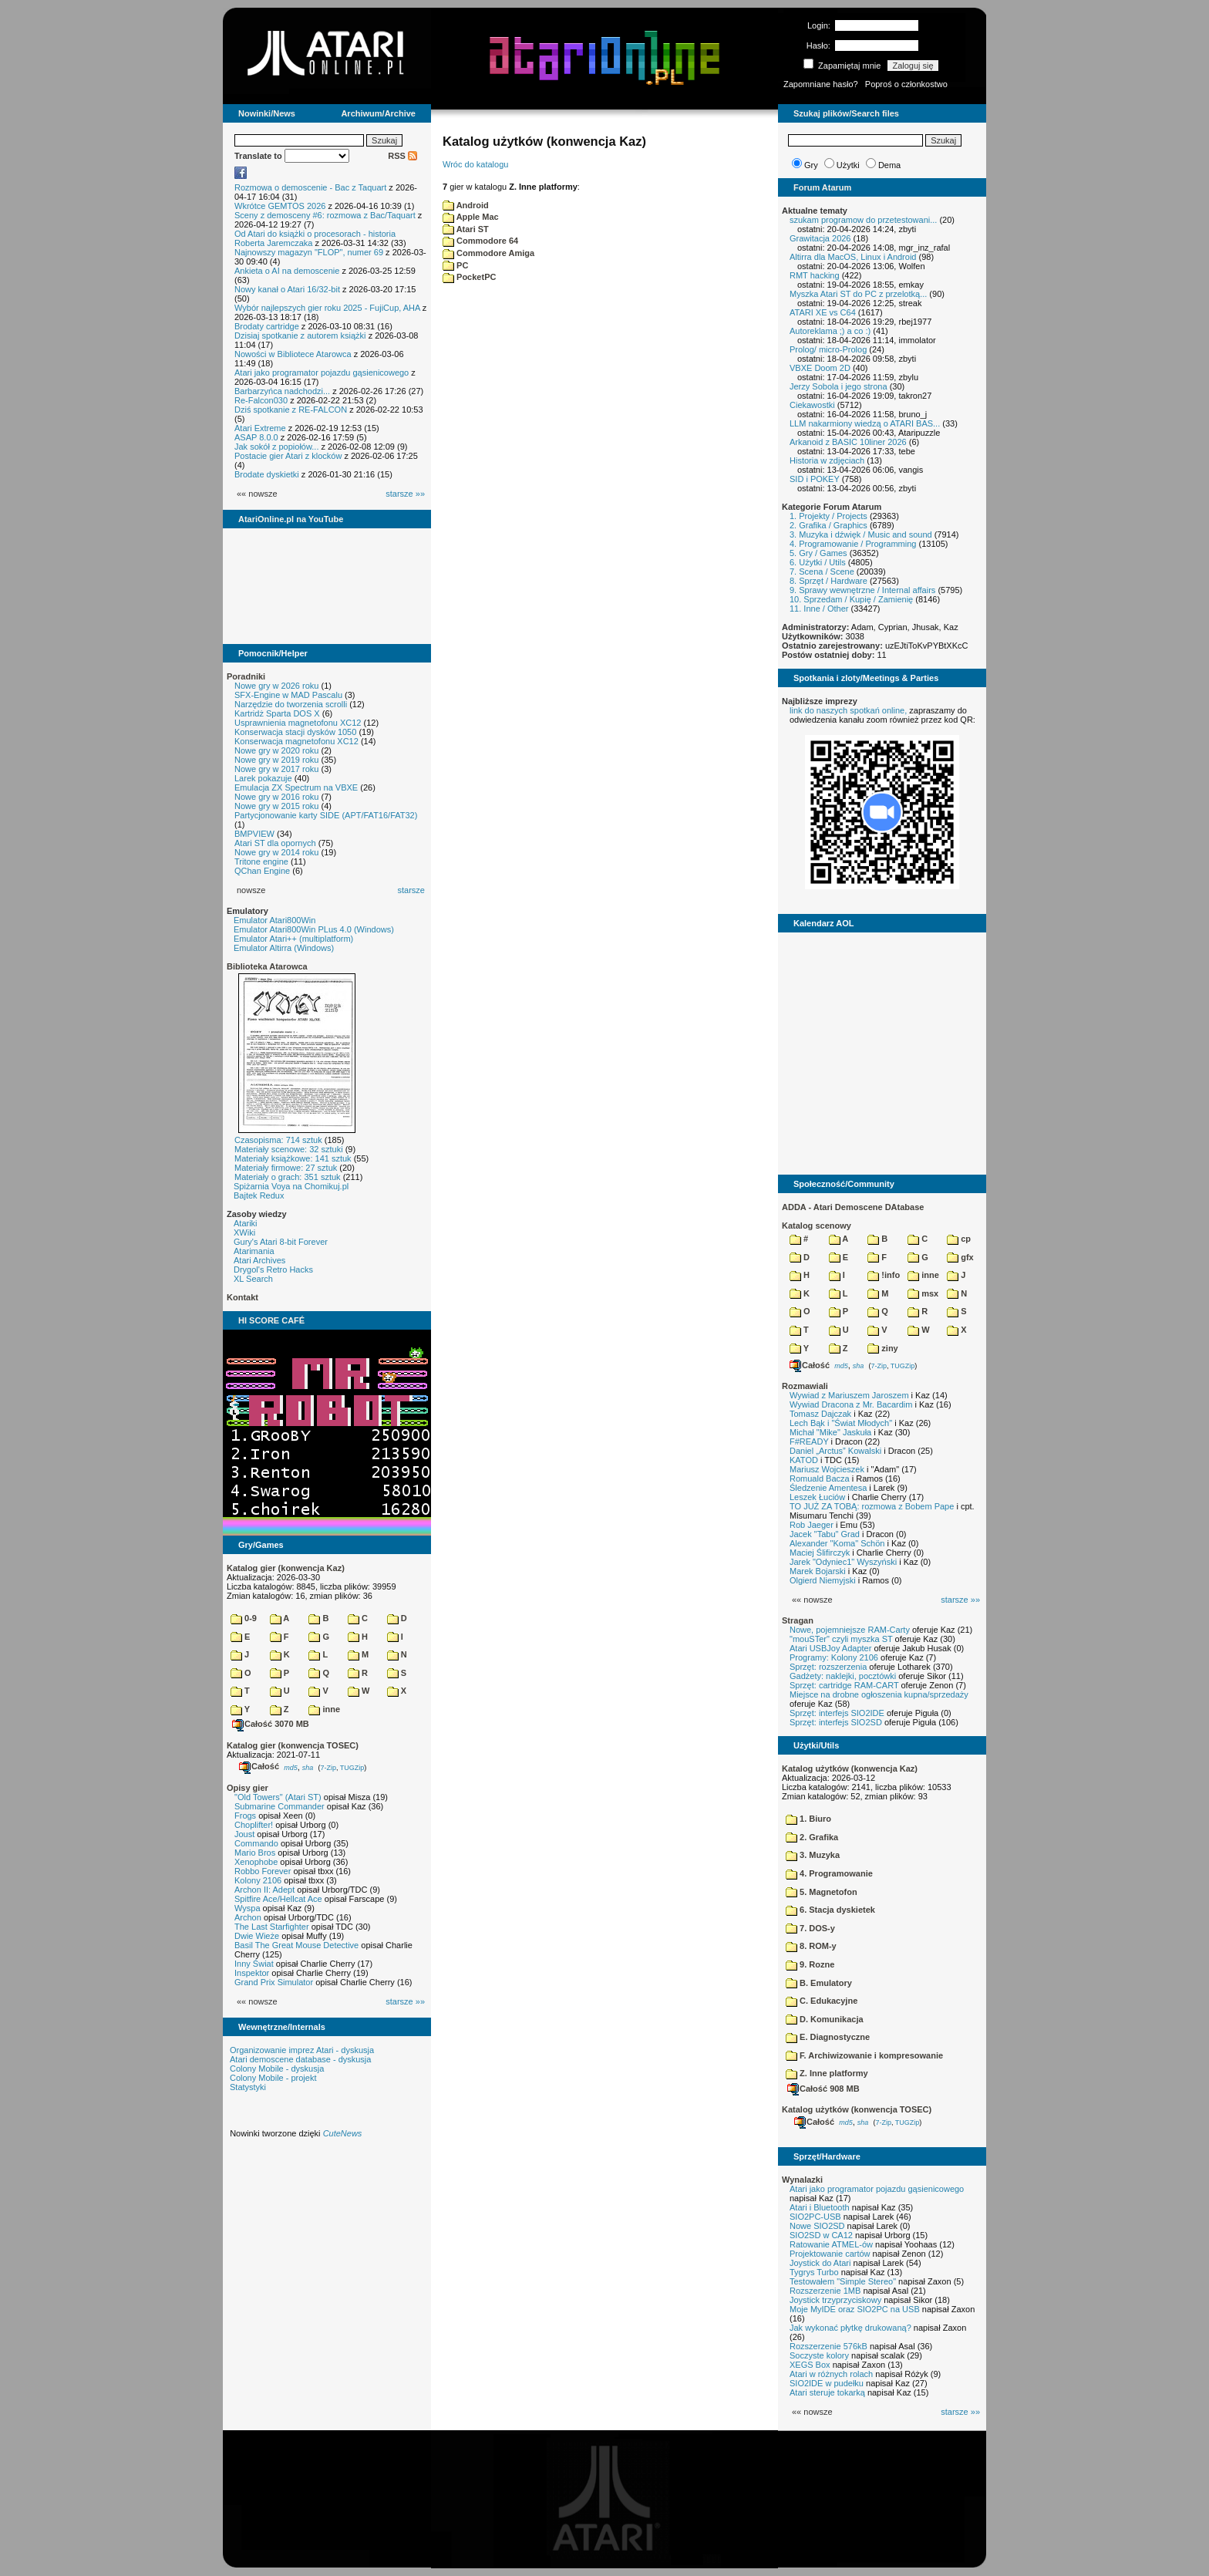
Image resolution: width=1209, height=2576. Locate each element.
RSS (402, 155)
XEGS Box (810, 2364)
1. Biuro (808, 1818)
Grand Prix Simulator (273, 1982)
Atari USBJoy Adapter (830, 1648)
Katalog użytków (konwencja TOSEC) (856, 2109)
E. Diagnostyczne (828, 2037)
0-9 (244, 1618)
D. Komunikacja (825, 2019)
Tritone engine (261, 861)
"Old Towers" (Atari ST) (278, 1797)
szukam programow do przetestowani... (863, 219)
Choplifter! (253, 1824)
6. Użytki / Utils (818, 562)
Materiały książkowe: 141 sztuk (293, 1158)
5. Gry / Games (818, 553)
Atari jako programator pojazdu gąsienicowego (321, 372)
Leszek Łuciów (817, 1497)
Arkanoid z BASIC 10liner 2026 (848, 442)
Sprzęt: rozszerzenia (828, 1666)
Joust (244, 1834)
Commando (256, 1843)
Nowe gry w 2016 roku (276, 796)
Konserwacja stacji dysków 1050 (295, 732)
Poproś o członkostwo (906, 84)
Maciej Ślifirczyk (820, 1552)
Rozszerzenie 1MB (825, 2290)
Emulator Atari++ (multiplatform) (293, 938)
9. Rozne (810, 1964)
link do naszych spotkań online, (848, 710)
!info (883, 1275)
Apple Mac (471, 216)
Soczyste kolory (819, 2355)
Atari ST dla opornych (275, 843)
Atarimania (254, 1251)
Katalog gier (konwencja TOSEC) (293, 1745)
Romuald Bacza (820, 1478)
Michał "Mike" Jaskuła (830, 1432)
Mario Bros (254, 1852)
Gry (811, 165)
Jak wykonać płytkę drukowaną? (850, 2327)
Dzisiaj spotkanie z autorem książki (300, 335)
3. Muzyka (813, 1855)
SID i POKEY (815, 479)
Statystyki (248, 2087)
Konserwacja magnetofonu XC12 (296, 741)
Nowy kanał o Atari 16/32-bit (287, 289)
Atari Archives (259, 1260)
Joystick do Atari (820, 2262)
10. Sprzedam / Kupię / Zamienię (851, 599)
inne (324, 1709)
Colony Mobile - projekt (273, 2077)
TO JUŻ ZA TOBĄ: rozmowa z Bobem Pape (872, 1506)
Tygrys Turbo (814, 2272)
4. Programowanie (829, 1873)
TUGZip (352, 1767)
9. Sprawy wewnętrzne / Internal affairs (862, 590)
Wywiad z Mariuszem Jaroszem (849, 1395)
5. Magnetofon (821, 1892)
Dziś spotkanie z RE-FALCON (290, 409)
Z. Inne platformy (827, 2073)
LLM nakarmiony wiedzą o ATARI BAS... (865, 423)
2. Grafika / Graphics (828, 525)
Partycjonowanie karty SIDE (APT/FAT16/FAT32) (325, 815)
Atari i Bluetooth (820, 2207)
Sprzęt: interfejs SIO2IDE (837, 1713)
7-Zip (328, 1767)
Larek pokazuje (263, 778)
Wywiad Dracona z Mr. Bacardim (851, 1404)
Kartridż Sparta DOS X (277, 713)
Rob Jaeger (812, 1524)
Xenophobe (256, 1861)
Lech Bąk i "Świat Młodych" (841, 1423)
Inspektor (251, 1973)
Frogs (245, 1815)
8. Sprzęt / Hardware (828, 580)
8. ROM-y (811, 1946)
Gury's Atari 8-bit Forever (281, 1241)
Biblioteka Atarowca (267, 966)
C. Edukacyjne (821, 2000)
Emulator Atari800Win (274, 920)
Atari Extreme (260, 428)
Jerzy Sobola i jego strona (838, 386)
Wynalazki (802, 2179)
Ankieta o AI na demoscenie (286, 270)
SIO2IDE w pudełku (827, 2383)
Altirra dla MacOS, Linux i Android (853, 256)
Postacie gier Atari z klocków (288, 455)
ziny (882, 1348)
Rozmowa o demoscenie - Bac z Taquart (310, 187)
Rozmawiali (805, 1386)
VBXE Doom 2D (820, 368)
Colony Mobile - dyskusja (277, 2068)
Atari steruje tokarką (827, 2392)
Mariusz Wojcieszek (827, 1469)
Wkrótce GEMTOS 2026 (279, 206)
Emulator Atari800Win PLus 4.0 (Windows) (314, 929)
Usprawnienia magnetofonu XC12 (298, 722)
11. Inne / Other (819, 608)
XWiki (244, 1232)
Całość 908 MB (823, 2088)
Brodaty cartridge (266, 326)
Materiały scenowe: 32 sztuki (288, 1149)
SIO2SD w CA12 (821, 2235)
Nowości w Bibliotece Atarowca (293, 354)
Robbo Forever (262, 1871)
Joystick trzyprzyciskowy (835, 2300)
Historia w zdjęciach (827, 460)
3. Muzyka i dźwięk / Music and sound (861, 534)
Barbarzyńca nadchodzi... (282, 391)
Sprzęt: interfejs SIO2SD (836, 1722)
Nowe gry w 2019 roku (276, 759)
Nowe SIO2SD (817, 2225)
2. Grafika (812, 1837)
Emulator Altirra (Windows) (284, 948)
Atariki (246, 1223)
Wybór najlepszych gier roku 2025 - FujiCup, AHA (327, 307)
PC (455, 265)
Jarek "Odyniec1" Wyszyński (843, 1561)
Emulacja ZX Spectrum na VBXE (296, 787)
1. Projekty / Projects (828, 516)
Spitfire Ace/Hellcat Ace (278, 1898)
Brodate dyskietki (266, 474)
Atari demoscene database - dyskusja (300, 2059)
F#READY (809, 1441)
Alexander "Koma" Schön (837, 1543)
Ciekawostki (812, 405)
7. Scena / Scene (822, 571)
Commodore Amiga (488, 253)
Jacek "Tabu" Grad (825, 1534)
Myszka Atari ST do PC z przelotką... (858, 293)
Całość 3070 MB (270, 1723)
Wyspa (247, 1908)
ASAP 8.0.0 (256, 437)
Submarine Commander (279, 1806)
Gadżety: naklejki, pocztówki (843, 1676)
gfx (960, 1257)
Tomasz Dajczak (820, 1413)
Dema (889, 165)
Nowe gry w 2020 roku (276, 750)
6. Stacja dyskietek (830, 1909)
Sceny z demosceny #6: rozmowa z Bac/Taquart (325, 215)
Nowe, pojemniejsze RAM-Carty (850, 1629)
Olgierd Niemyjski (823, 1580)
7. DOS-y (810, 1928)
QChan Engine (262, 870)
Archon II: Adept (265, 1889)
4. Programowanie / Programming (853, 543)
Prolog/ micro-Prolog (828, 349)
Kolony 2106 (257, 1880)
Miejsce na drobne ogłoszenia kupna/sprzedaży (879, 1694)
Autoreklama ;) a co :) (830, 330)
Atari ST (466, 229)
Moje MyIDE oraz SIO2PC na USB (855, 2309)
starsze (411, 890)
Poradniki (246, 676)
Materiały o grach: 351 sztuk (287, 1177)
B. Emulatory (819, 1983)
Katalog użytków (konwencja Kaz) (850, 1768)
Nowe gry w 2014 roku (276, 852)
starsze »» (405, 493)
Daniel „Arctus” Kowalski (835, 1450)
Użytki (848, 165)
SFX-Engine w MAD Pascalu (288, 695)
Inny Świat (254, 1963)
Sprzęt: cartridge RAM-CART (844, 1685)
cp (959, 1238)
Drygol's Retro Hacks (273, 1269)
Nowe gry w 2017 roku (276, 769)
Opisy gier (247, 1787)
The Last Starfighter (271, 1926)
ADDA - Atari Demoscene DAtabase (853, 1207)
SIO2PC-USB (815, 2216)
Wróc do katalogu (475, 164)
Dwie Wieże (256, 1935)
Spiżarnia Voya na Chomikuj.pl (291, 1186)
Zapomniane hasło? (820, 84)
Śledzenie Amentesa (828, 1487)
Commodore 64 (480, 240)
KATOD (804, 1460)
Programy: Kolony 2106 (834, 1657)
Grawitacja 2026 (820, 238)
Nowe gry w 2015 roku (276, 806)
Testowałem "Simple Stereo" (843, 2281)
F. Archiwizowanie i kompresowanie (864, 2055)
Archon (247, 1917)
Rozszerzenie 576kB (828, 2346)
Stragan (797, 1620)
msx (923, 1293)
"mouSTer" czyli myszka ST (841, 1639)
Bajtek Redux (259, 1195)
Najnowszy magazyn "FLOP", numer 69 (308, 252)
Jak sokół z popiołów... (276, 446)
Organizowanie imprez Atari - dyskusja (302, 2050)
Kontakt (242, 1297)
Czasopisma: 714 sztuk (278, 1140)
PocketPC (469, 277)
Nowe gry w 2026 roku (276, 685)
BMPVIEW (254, 833)
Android (466, 205)
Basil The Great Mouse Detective (296, 1945)
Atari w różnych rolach (831, 2374)
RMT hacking (815, 275)
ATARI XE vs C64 (823, 312)
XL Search (253, 1278)
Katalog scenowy (816, 1225)
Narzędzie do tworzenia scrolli (290, 704)
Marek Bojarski (818, 1571)
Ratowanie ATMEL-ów (831, 2244)
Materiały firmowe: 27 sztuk (285, 1167)
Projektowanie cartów (830, 2253)
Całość (259, 1766)
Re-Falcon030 (261, 400)
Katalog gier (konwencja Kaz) (286, 1568)
